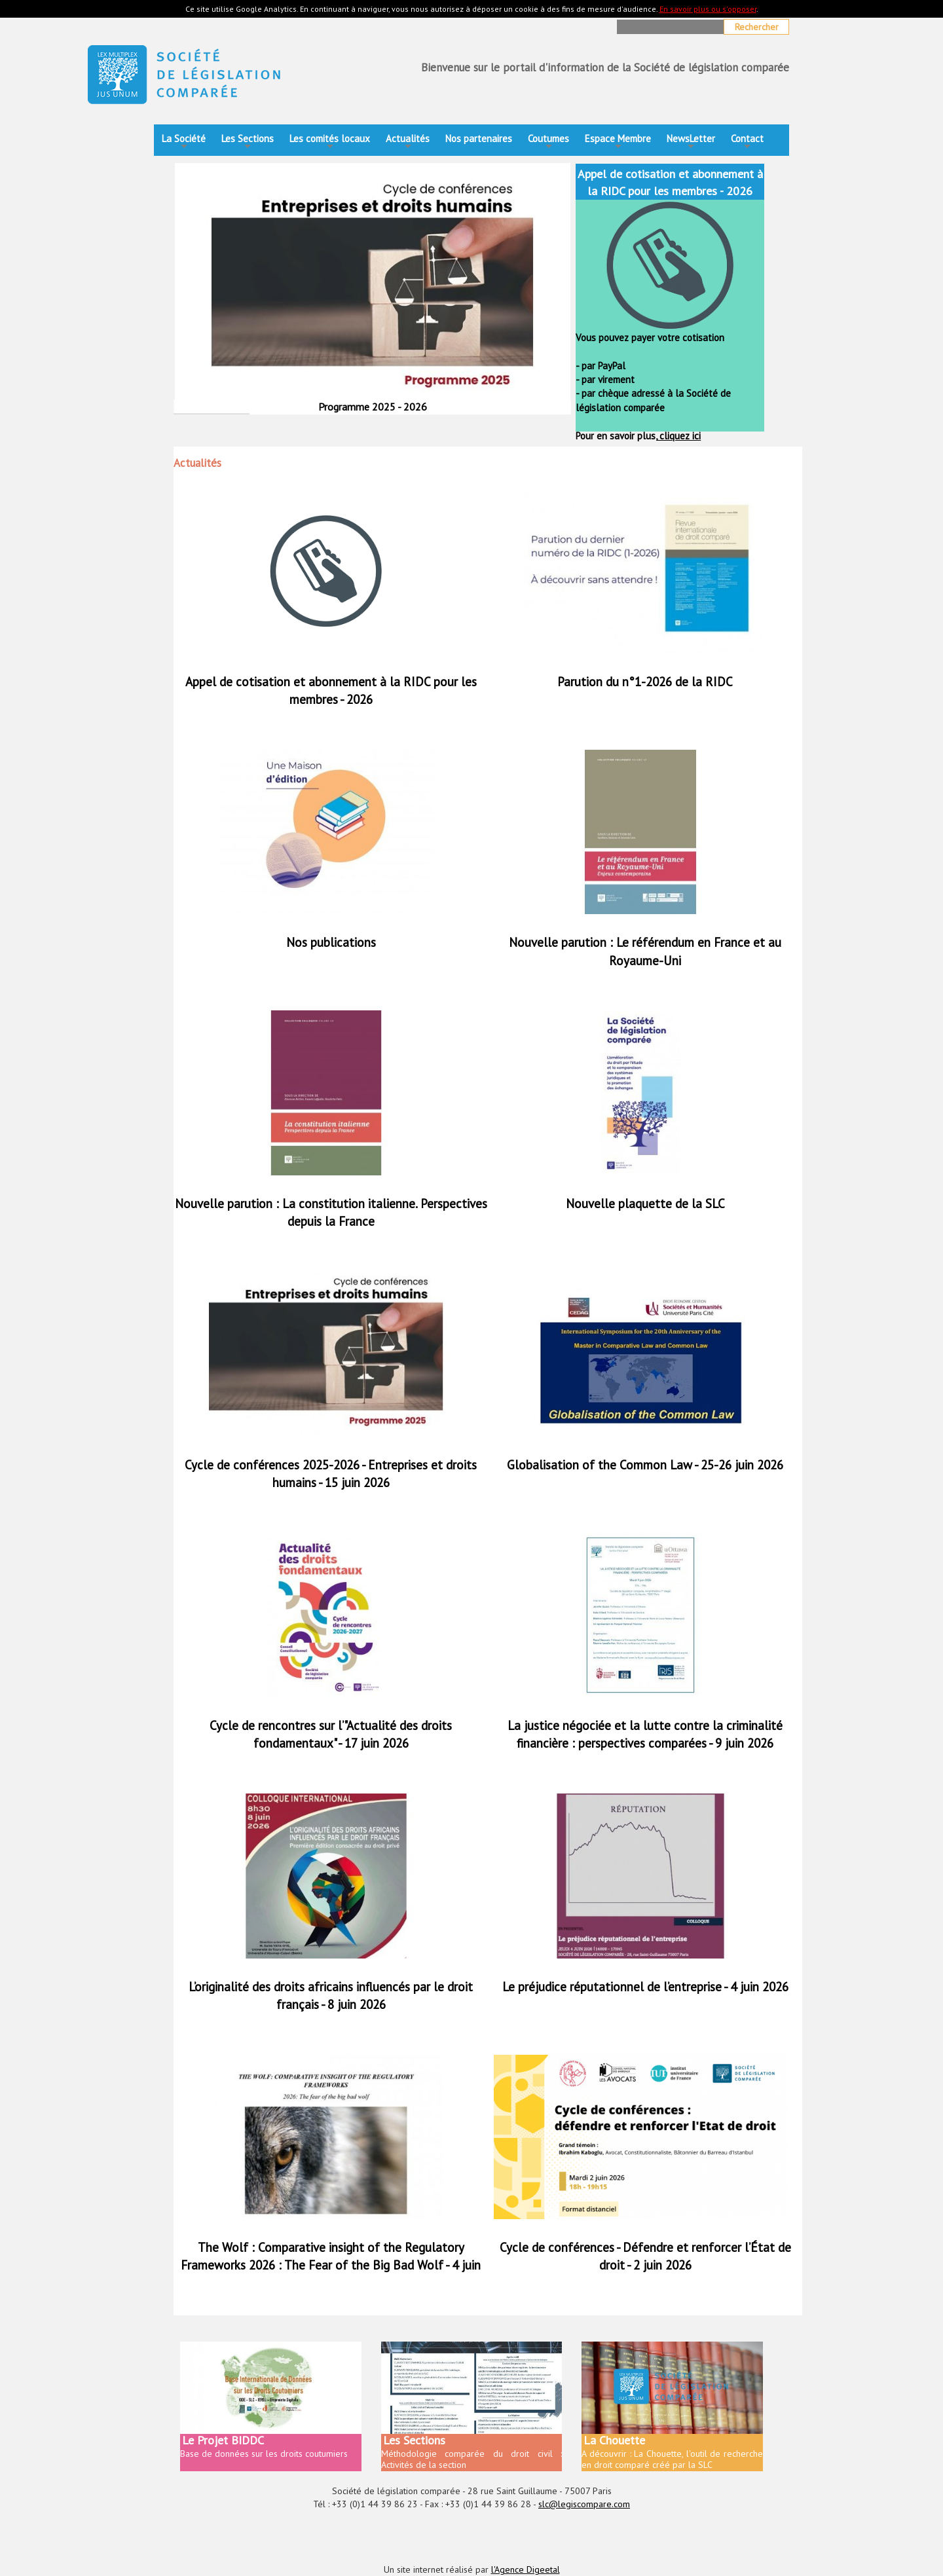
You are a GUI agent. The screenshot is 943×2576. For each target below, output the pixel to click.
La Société (184, 142)
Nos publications (331, 942)
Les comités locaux (329, 142)
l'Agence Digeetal (525, 2569)
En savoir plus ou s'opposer (707, 9)
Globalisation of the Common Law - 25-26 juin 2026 (645, 1465)
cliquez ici (679, 436)
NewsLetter (691, 142)
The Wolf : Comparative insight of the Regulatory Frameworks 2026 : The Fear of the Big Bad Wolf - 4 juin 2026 (331, 2265)
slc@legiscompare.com (584, 2504)
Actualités (408, 142)
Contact (747, 142)
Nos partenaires (478, 138)
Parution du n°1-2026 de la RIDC (645, 682)
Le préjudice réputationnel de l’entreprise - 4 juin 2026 (645, 1987)
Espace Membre (618, 142)
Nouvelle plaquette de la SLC (645, 1203)
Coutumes (548, 142)
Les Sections (247, 142)
